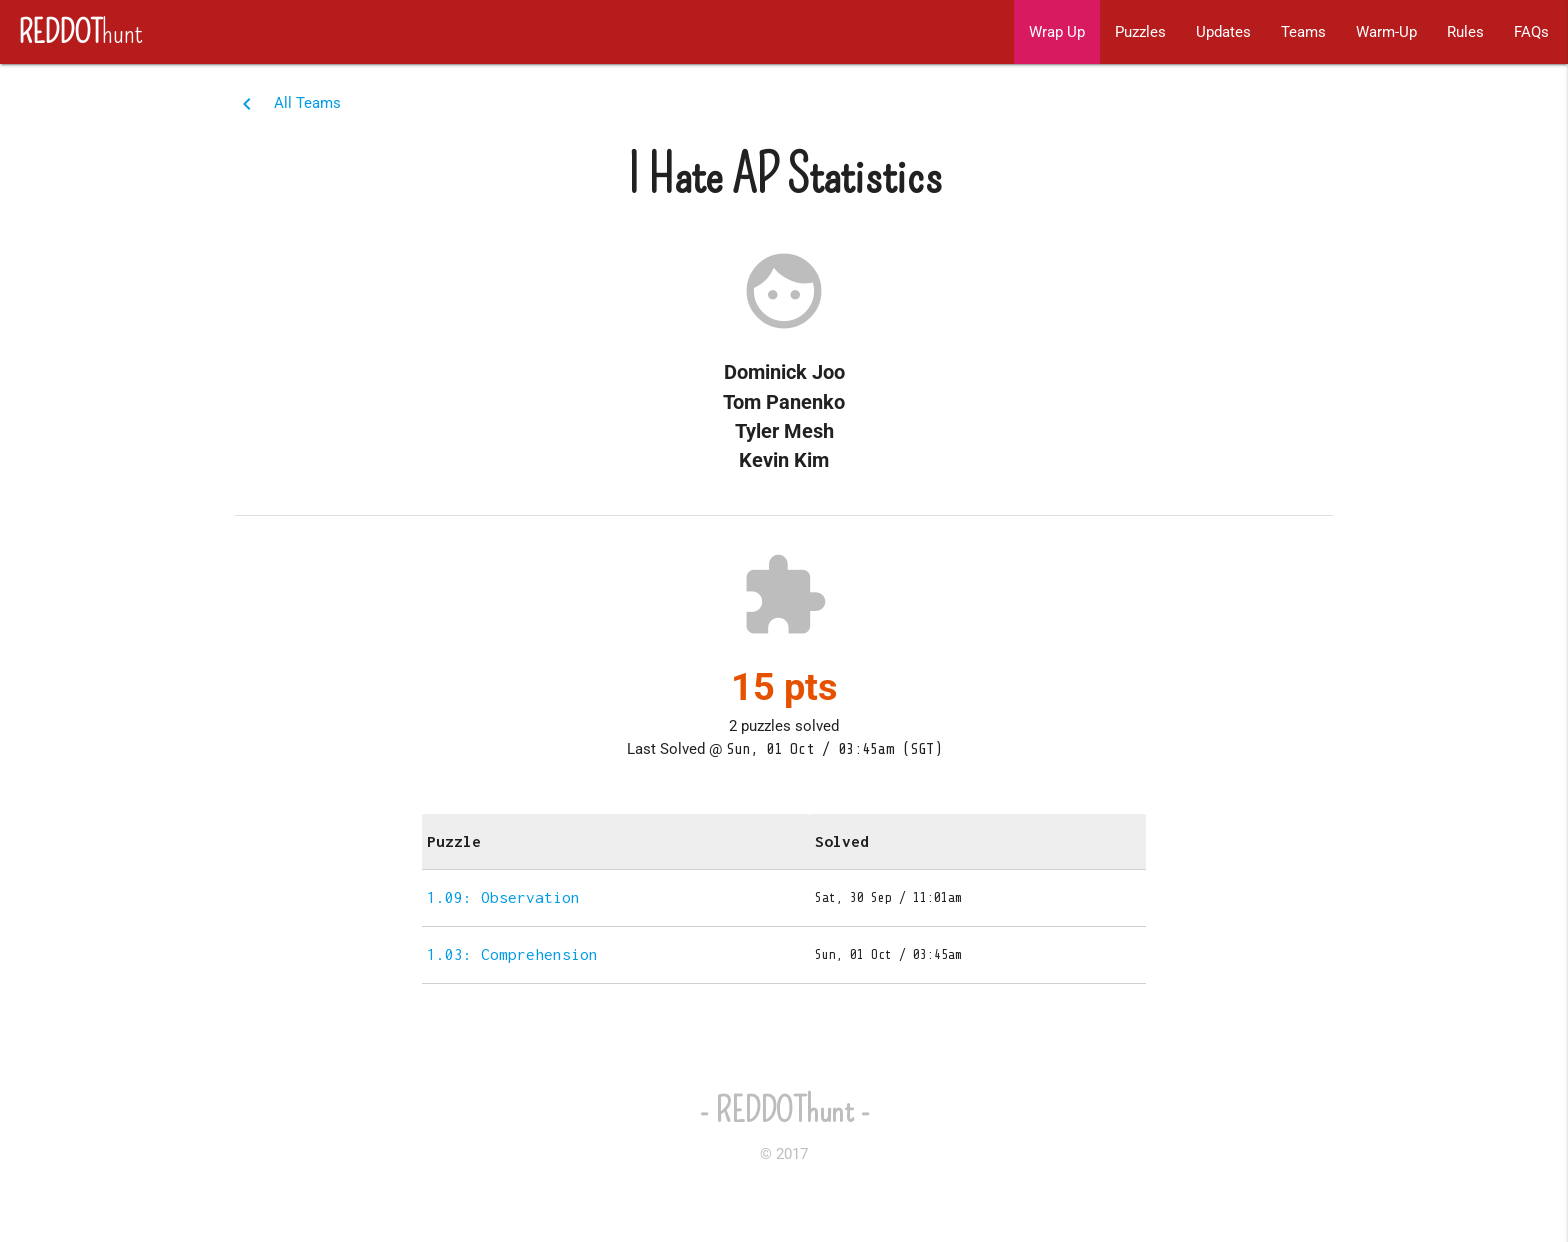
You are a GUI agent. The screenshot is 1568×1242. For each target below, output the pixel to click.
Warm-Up (1386, 32)
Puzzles (1140, 32)
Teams (1303, 32)
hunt (71, 32)
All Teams (307, 103)
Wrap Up (1057, 32)
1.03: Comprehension (512, 954)
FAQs (1531, 32)
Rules (1465, 32)
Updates (1223, 32)
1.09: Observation (503, 897)
